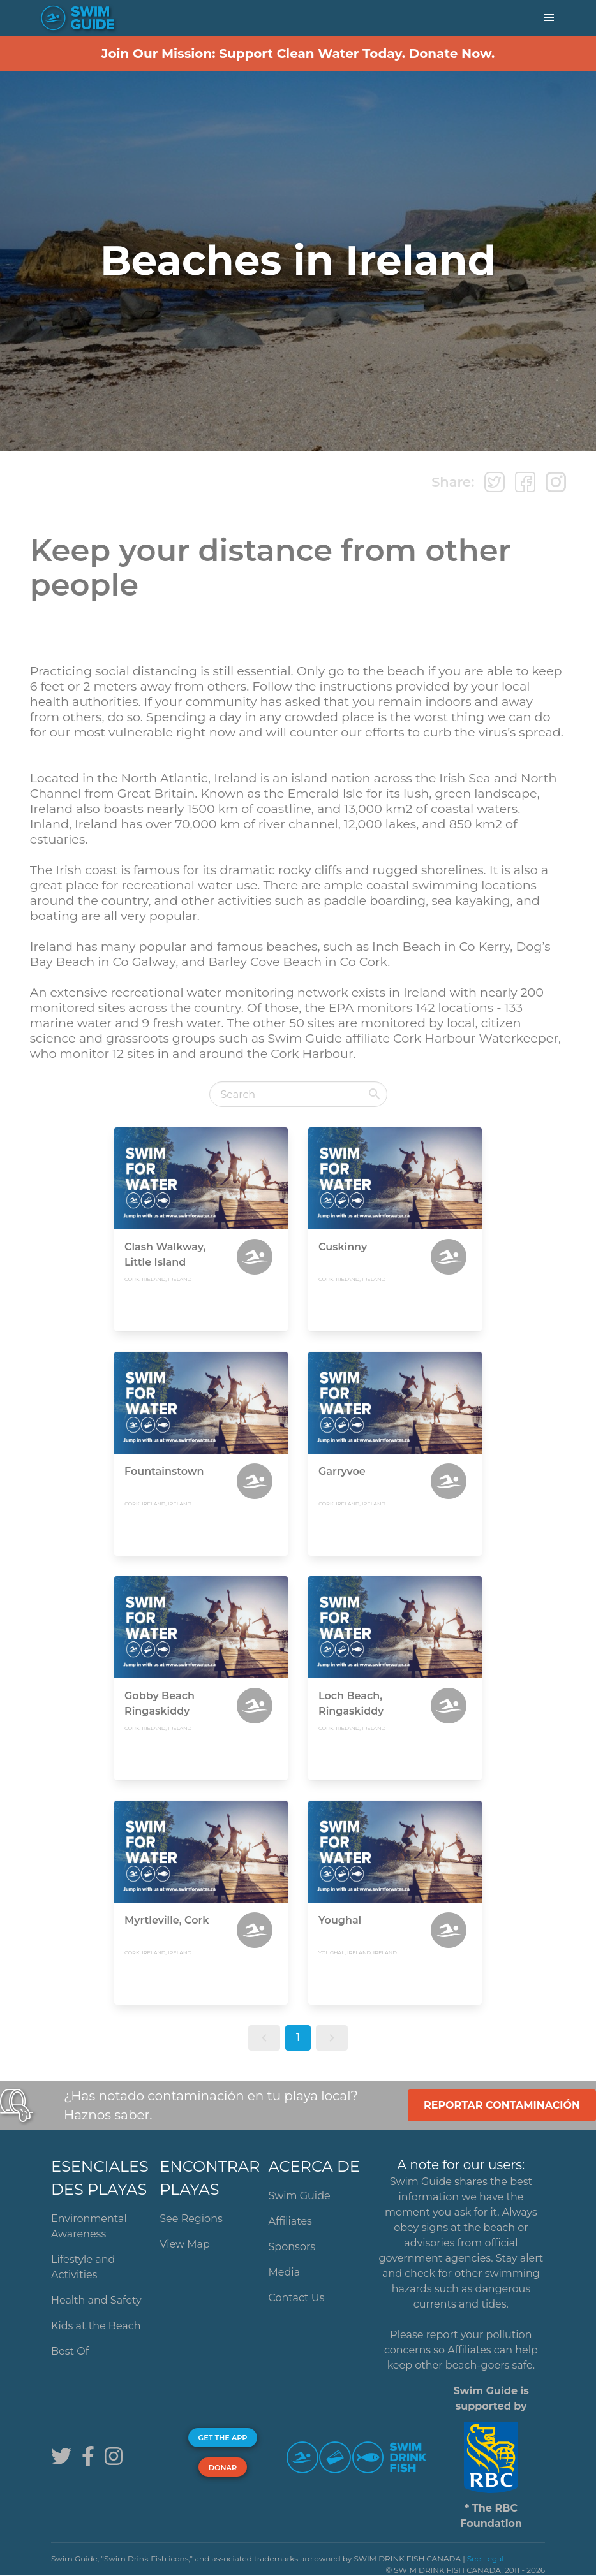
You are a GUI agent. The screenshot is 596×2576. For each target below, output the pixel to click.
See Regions (191, 2219)
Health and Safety (96, 2300)
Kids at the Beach (95, 2326)
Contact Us (297, 2298)
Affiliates (290, 2221)
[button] (548, 18)
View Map (185, 2244)
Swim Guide (300, 2196)
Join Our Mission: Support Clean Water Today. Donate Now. (298, 53)
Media (285, 2272)
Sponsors (292, 2247)
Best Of (70, 2351)
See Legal (485, 2558)
